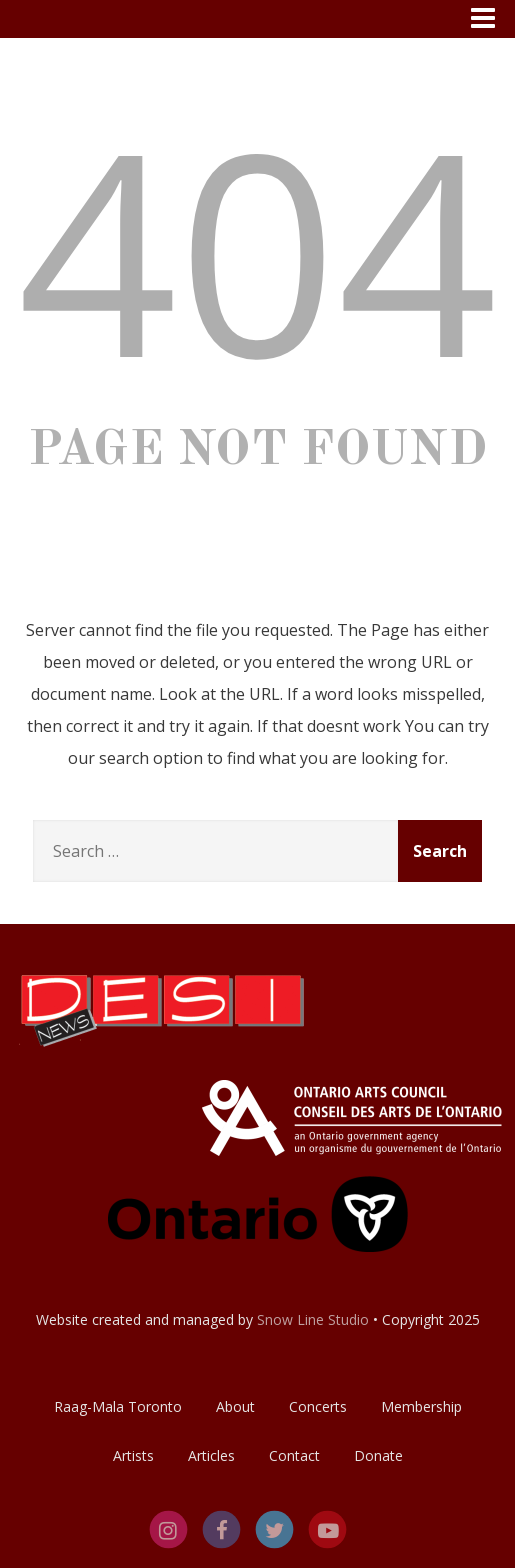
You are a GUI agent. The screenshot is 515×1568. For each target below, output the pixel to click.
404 (258, 248)
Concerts (318, 1406)
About (235, 1406)
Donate (378, 1455)
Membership (421, 1406)
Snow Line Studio (313, 1319)
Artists (133, 1455)
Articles (211, 1455)
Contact (294, 1455)
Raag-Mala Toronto (118, 1406)
